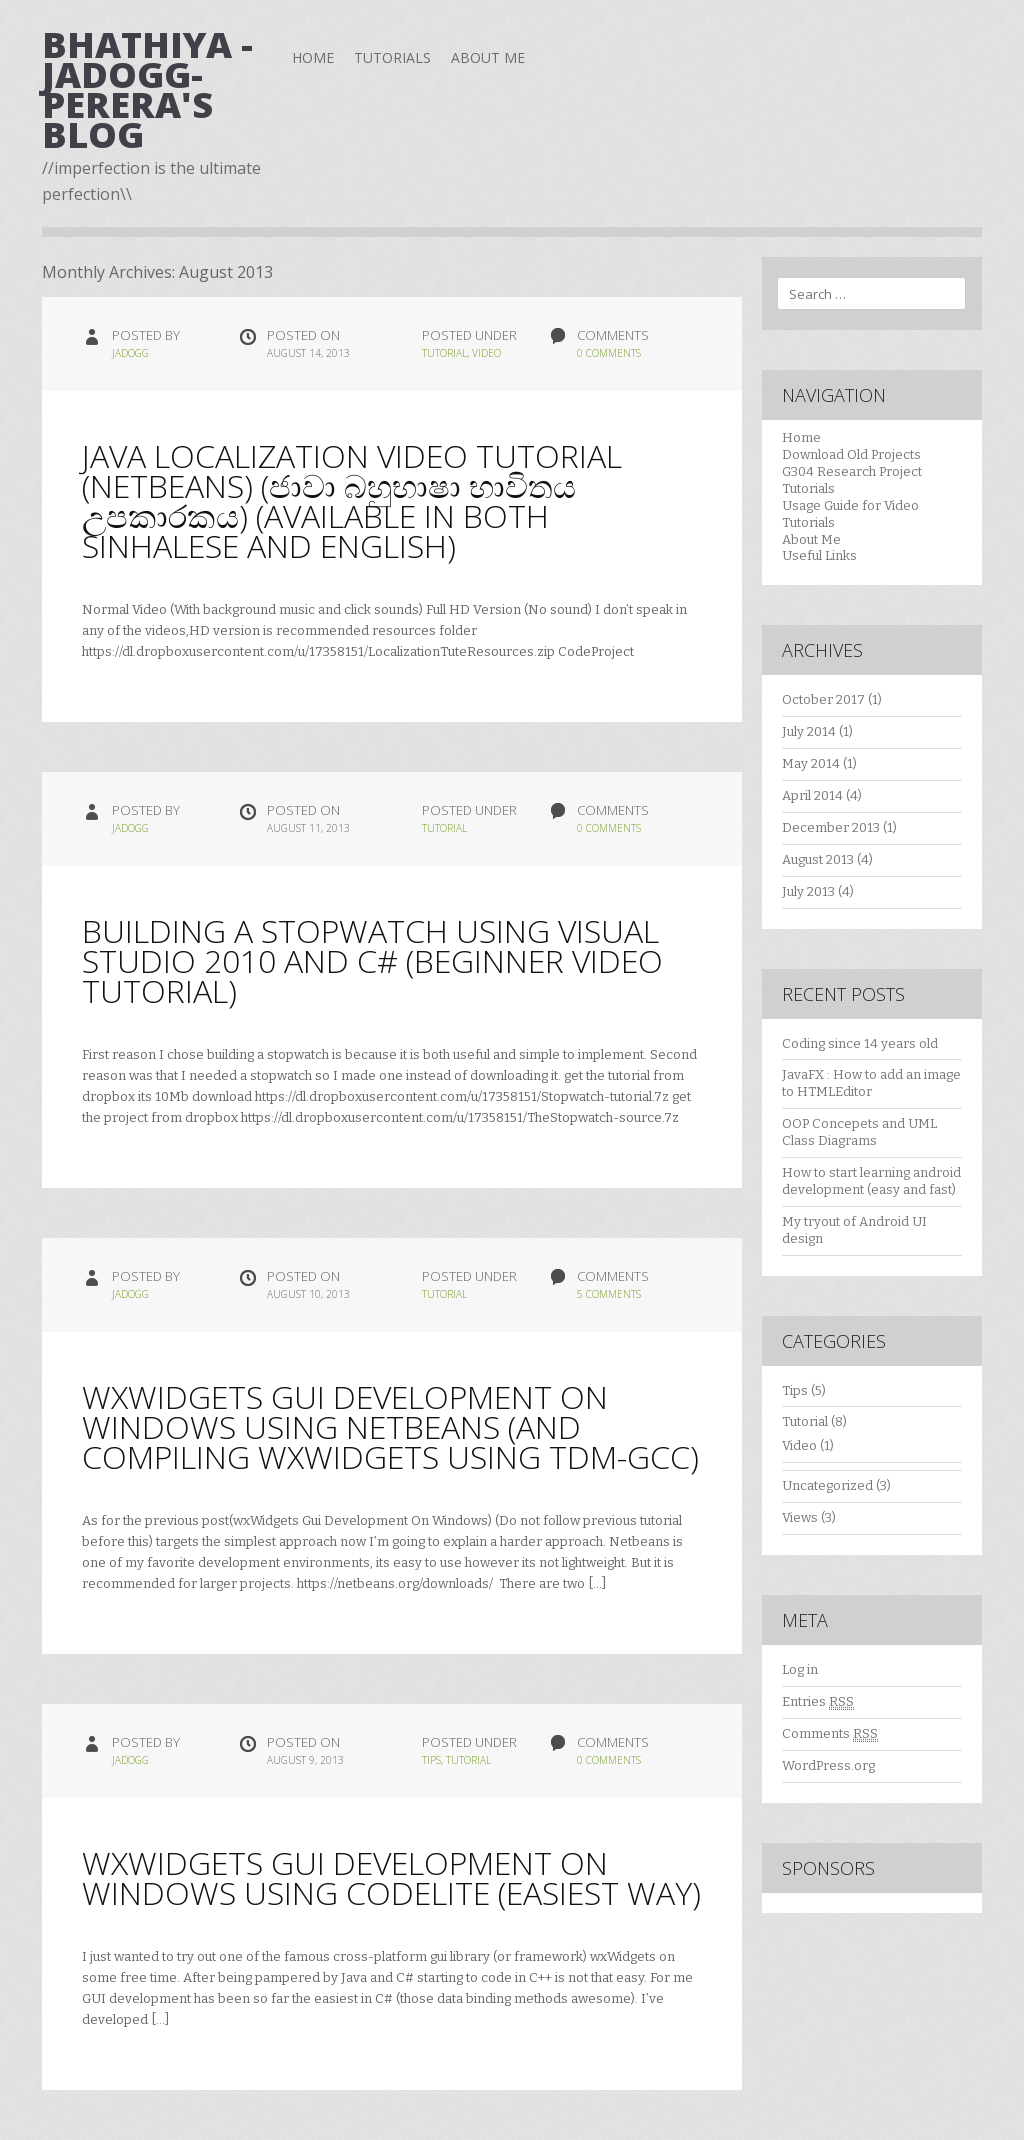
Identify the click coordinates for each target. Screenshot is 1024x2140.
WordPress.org (828, 1765)
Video (486, 353)
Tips (431, 1760)
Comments (830, 1734)
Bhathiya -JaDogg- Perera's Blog (147, 89)
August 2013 (818, 859)
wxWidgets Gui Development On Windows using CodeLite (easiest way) (391, 1877)
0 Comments (609, 353)
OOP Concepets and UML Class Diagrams (859, 1132)
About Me (488, 57)
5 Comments (609, 1294)
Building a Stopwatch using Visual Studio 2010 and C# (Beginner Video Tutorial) (372, 960)
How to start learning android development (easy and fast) (871, 1181)
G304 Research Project (852, 471)
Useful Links (819, 555)
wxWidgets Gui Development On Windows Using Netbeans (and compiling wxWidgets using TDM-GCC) (390, 1426)
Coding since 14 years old (860, 1043)
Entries (818, 1702)
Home (313, 57)
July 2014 (809, 731)
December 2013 (831, 827)
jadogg (130, 353)
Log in (800, 1669)
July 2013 (808, 891)
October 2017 (823, 699)
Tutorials (392, 57)
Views (800, 1517)
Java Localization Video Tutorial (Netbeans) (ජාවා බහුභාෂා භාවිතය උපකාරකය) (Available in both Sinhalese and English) (352, 500)
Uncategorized (827, 1485)
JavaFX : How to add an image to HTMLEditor (871, 1083)
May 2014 (811, 763)
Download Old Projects (851, 454)
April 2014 (812, 795)
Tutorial (444, 353)
